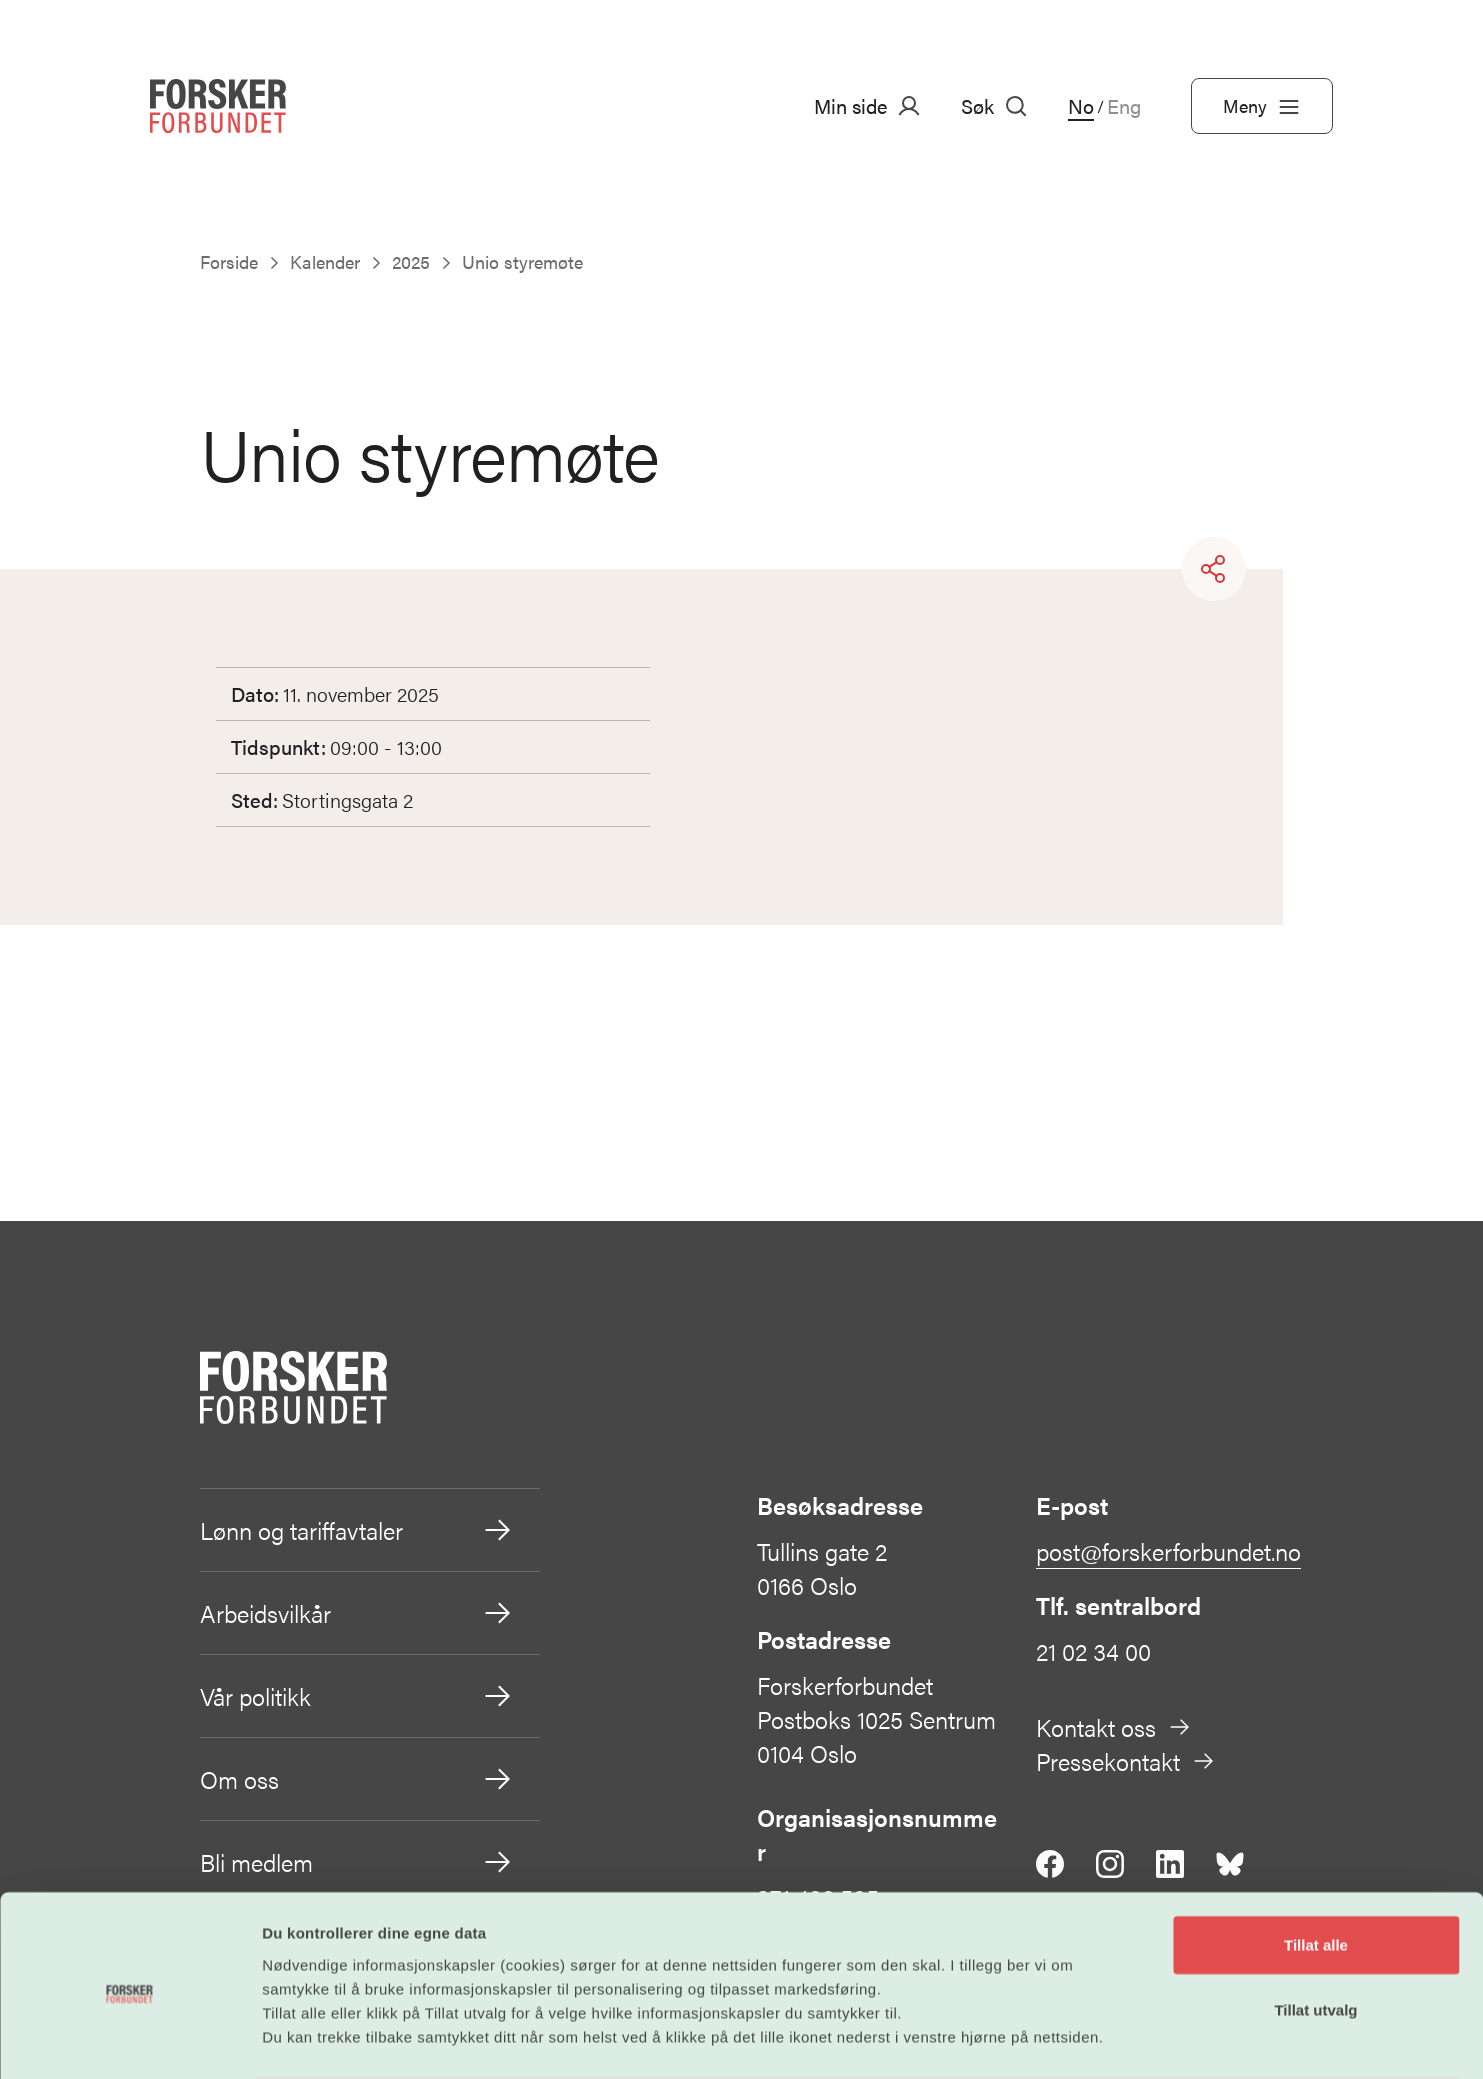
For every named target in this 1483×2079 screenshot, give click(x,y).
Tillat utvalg (1315, 1932)
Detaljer (1073, 2039)
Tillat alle (1316, 1866)
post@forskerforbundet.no (1168, 1551)
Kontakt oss (1114, 1727)
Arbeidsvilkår (357, 1613)
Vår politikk (357, 1696)
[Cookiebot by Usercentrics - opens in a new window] (129, 2040)
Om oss (357, 1779)
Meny (1262, 106)
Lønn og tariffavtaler (357, 1530)
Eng (1124, 106)
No (1081, 106)
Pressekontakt (1126, 1761)
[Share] (1214, 569)
